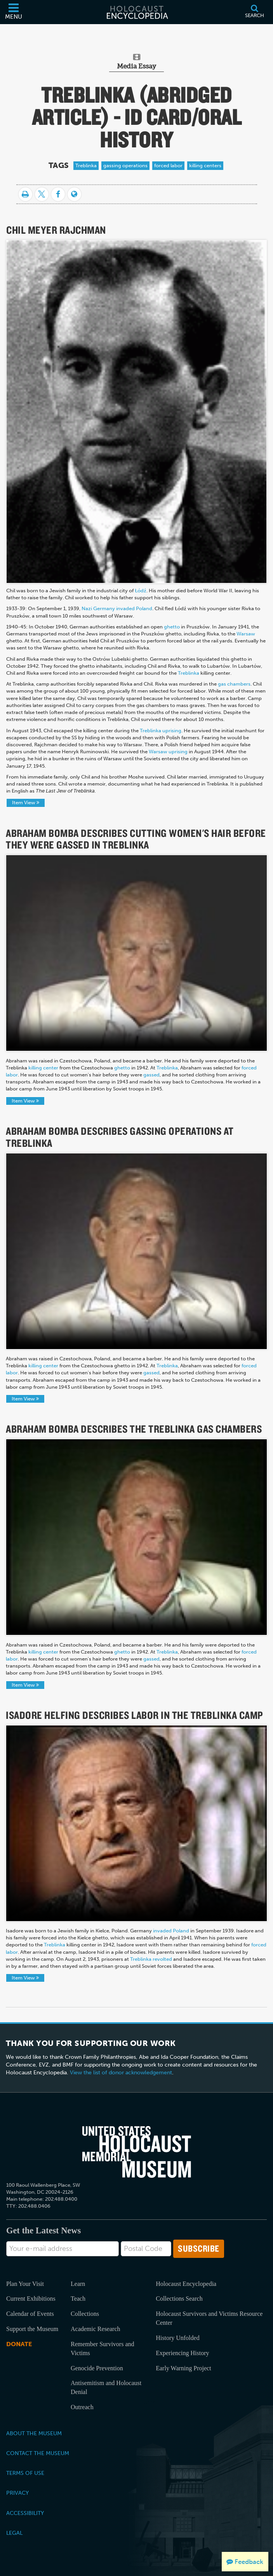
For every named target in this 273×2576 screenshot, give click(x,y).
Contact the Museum (37, 2453)
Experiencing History (182, 2353)
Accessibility (25, 2513)
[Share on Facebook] (58, 194)
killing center (43, 1068)
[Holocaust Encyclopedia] (136, 12)
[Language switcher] (74, 194)
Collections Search (179, 2298)
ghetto (122, 1068)
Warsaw (245, 634)
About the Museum (34, 2433)
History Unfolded (177, 2337)
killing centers (205, 165)
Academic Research (95, 2329)
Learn (78, 2283)
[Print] (25, 194)
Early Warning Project (183, 2368)
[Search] (254, 12)
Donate (19, 2344)
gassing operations (125, 165)
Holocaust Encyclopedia (186, 2283)
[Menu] (13, 12)
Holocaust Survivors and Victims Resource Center (209, 2318)
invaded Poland (171, 1931)
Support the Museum (32, 2329)
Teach (78, 2298)
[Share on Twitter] (42, 194)
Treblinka (86, 165)
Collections (85, 2313)
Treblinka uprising (160, 730)
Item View (25, 802)
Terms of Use (25, 2472)
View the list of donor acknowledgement (121, 2072)
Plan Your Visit (25, 2283)
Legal (14, 2532)
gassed (151, 1075)
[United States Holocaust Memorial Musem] (136, 2151)
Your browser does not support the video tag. (136, 953)
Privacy (17, 2492)
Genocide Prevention (97, 2368)
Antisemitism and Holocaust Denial (106, 2387)
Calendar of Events (30, 2313)
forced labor (168, 165)
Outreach (82, 2407)
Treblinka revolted (151, 1959)
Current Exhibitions (31, 2298)
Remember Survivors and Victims (102, 2348)
